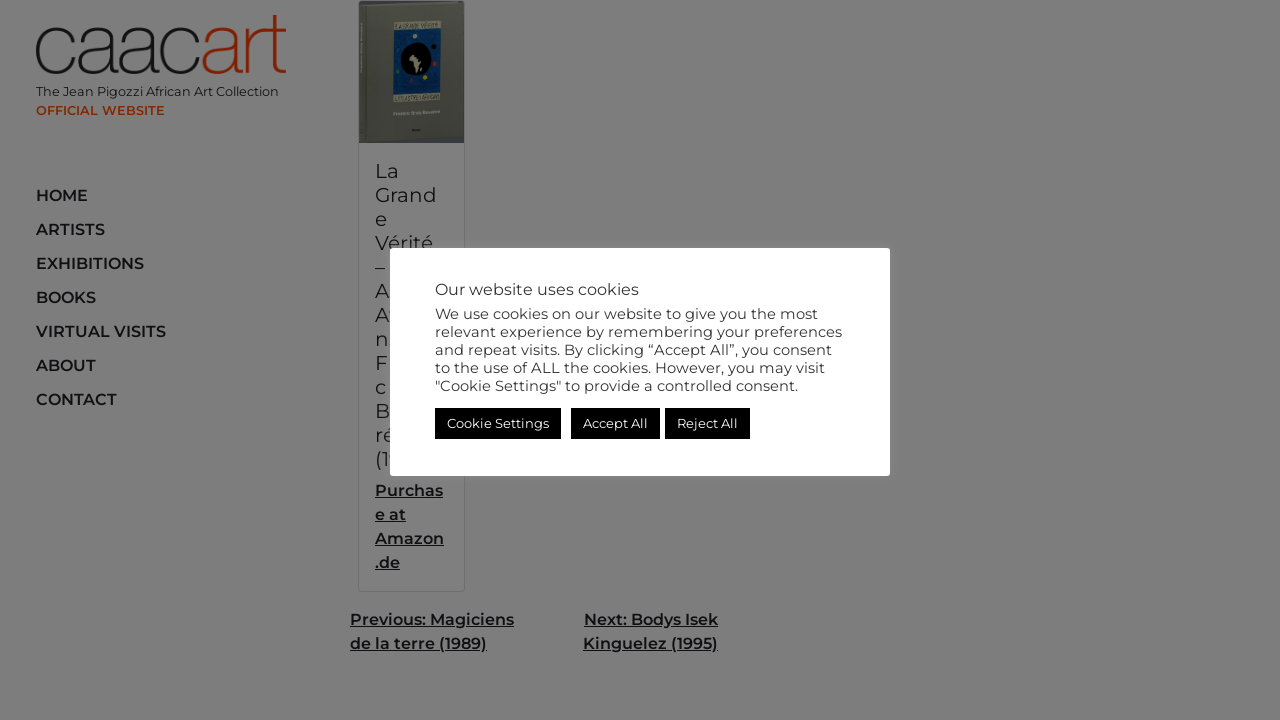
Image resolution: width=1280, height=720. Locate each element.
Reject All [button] (707, 423)
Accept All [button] (615, 423)
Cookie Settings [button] (498, 423)
